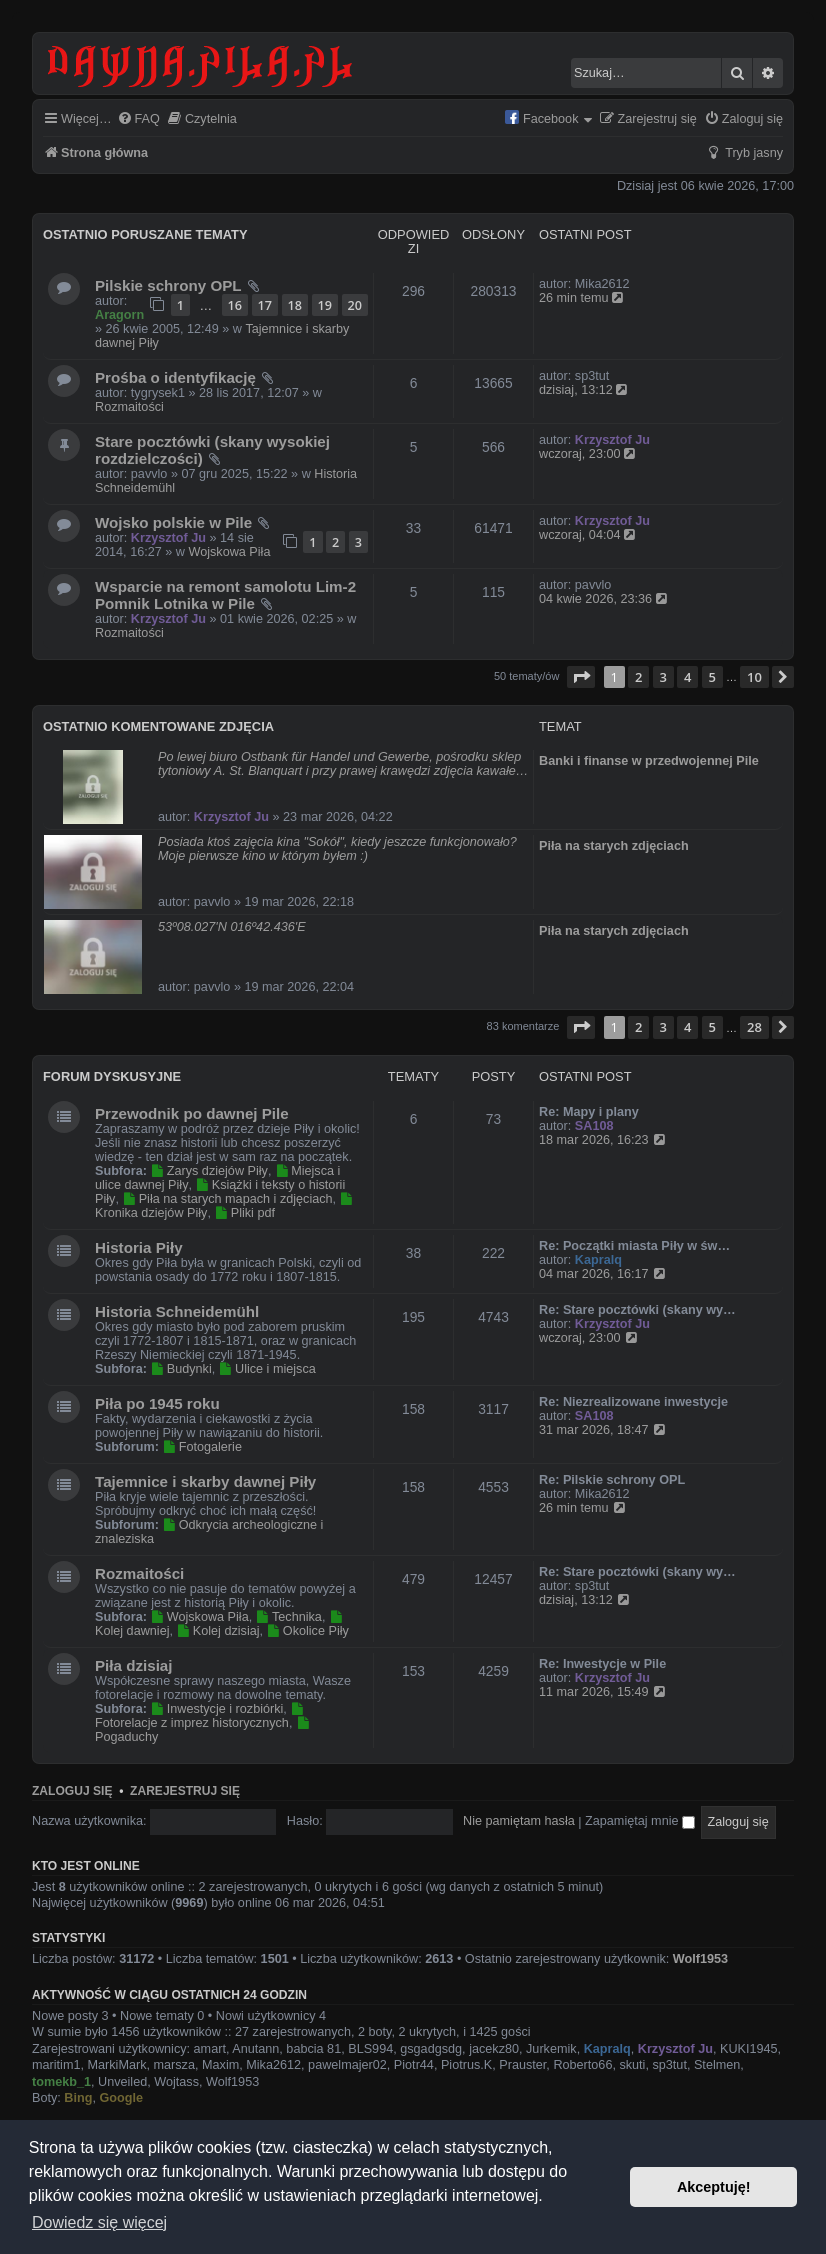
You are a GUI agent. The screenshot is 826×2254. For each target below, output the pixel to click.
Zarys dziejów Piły (208, 1171)
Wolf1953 (700, 1959)
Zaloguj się (72, 1791)
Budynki (180, 1369)
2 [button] (638, 677)
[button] (581, 677)
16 (235, 305)
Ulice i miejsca (267, 1369)
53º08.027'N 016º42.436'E (232, 927)
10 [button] (754, 677)
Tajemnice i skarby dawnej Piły (205, 1481)
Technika (289, 1617)
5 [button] (712, 677)
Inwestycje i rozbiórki (216, 1709)
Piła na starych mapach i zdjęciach (227, 1199)
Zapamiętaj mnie (640, 1821)
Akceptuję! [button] (714, 2187)
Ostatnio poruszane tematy (145, 234)
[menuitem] (138, 120)
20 (355, 305)
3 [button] (663, 677)
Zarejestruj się (185, 1791)
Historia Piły (139, 1247)
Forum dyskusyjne (112, 1076)
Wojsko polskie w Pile (173, 522)
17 (265, 305)
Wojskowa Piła (229, 552)
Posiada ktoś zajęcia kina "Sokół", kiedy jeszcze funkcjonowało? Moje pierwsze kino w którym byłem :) (337, 849)
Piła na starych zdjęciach (614, 846)
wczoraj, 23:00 (588, 454)
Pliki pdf (244, 1213)
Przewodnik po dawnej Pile (192, 1113)
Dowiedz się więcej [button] (99, 2222)
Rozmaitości (129, 407)
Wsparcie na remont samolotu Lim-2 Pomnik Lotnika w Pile (225, 595)
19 (325, 305)
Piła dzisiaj (134, 1665)
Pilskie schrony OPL (168, 285)
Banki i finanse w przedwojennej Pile (649, 761)
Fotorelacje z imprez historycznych (201, 1716)
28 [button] (754, 1027)
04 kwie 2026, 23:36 (604, 599)
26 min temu (582, 298)
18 (295, 305)
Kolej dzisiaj (218, 1631)
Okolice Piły (308, 1631)
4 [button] (687, 677)
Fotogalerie (202, 1447)
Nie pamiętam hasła (519, 1821)
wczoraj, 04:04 (588, 535)
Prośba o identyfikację (175, 377)
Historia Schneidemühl (177, 1311)
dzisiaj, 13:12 (584, 390)
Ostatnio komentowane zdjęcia (158, 726)
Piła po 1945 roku (157, 1403)
